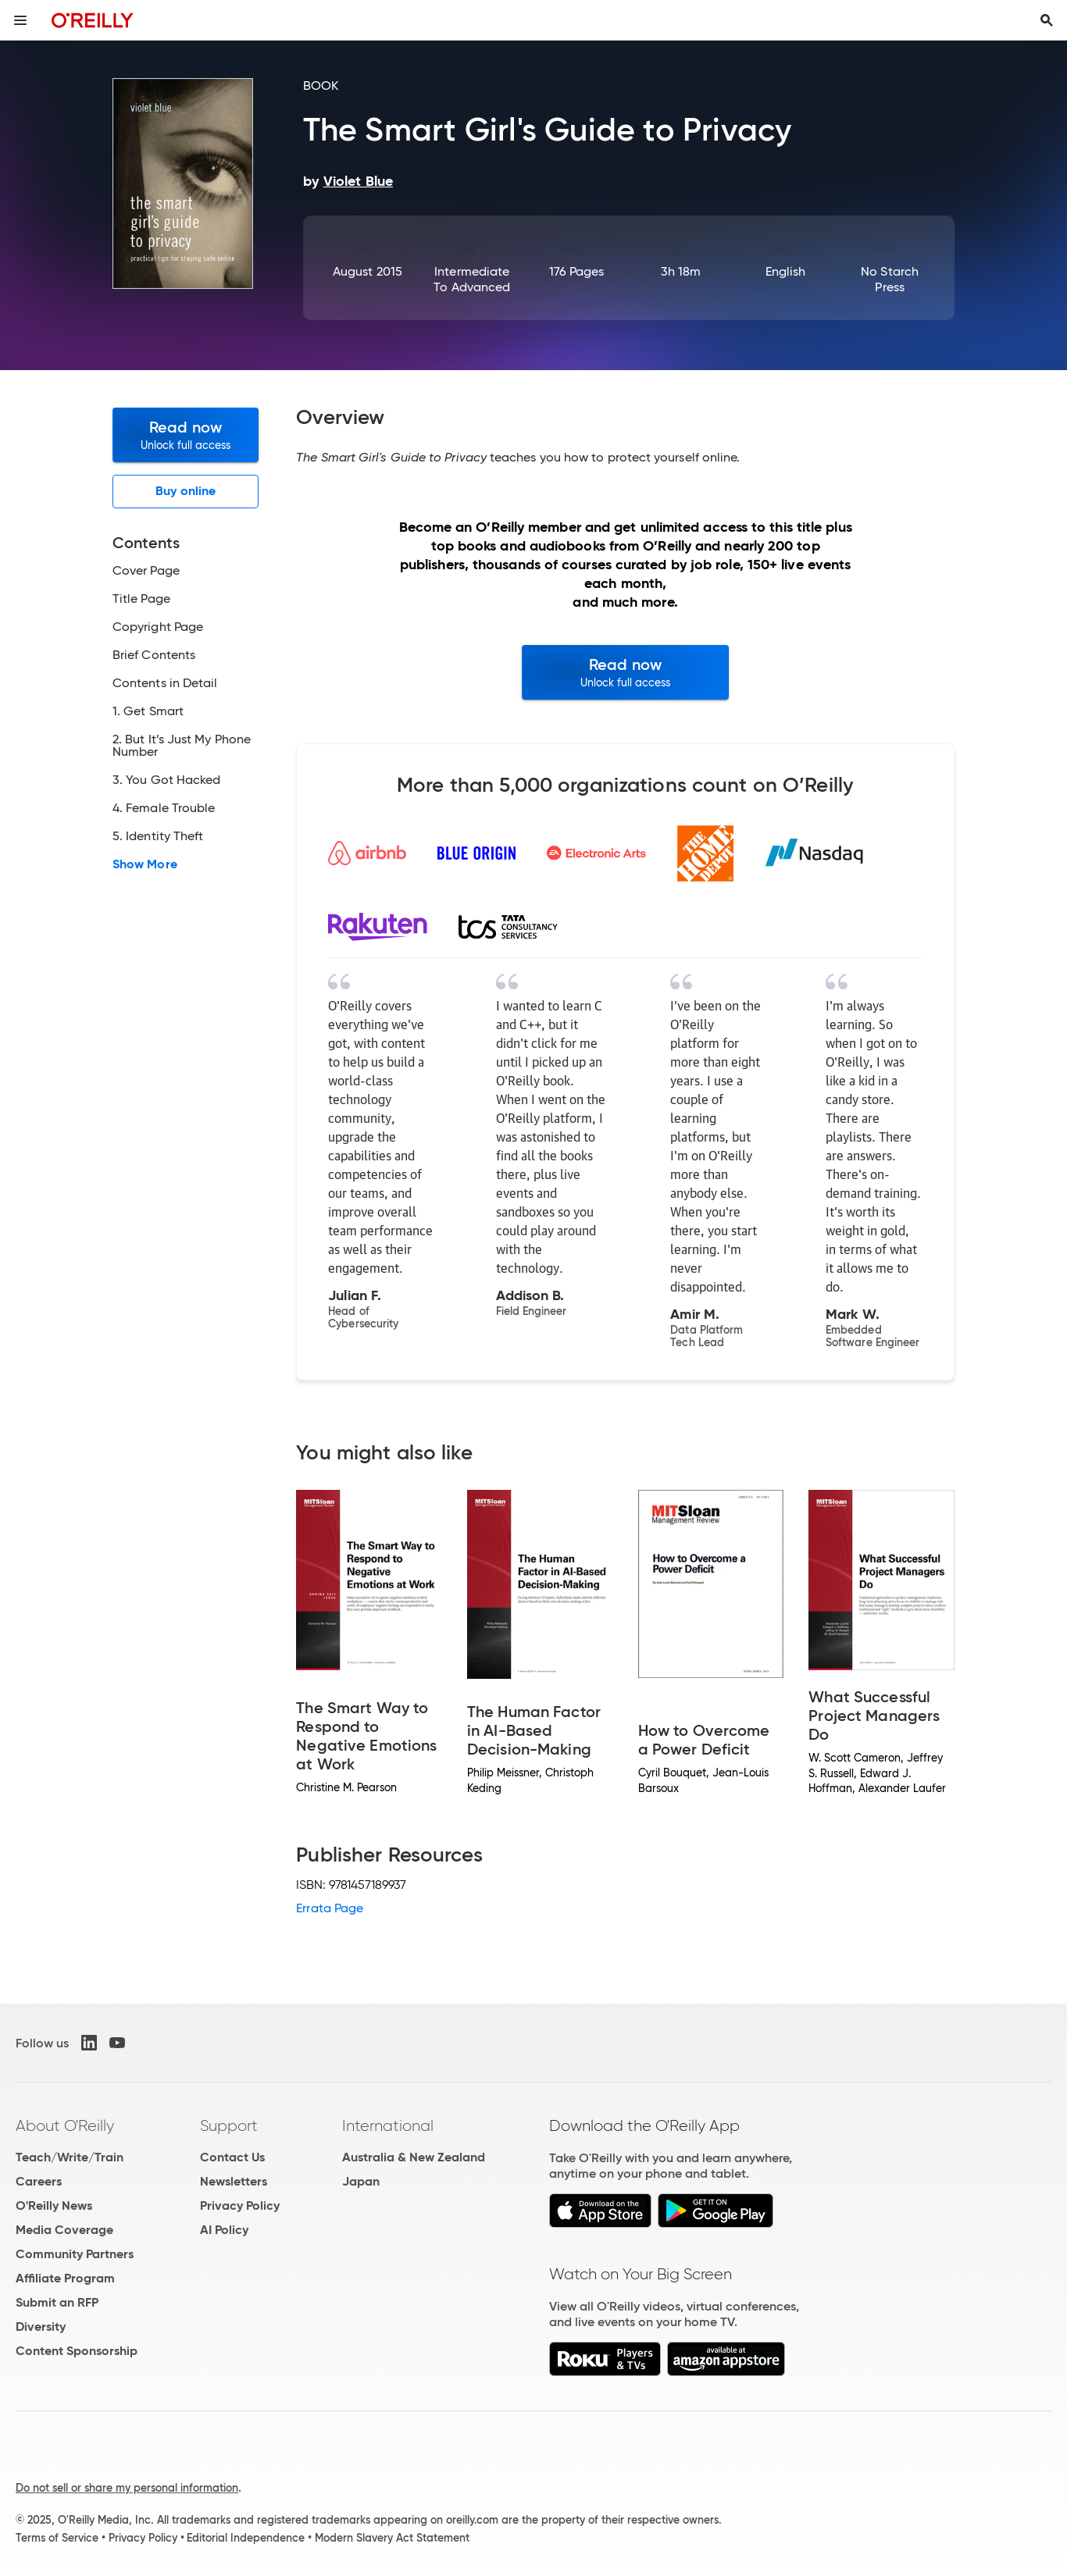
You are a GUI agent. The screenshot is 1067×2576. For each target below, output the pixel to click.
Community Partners (75, 2254)
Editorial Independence (246, 2538)
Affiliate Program (65, 2278)
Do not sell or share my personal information (127, 2488)
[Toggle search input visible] (1046, 20)
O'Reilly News (54, 2205)
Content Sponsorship (76, 2351)
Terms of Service (57, 2538)
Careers (39, 2181)
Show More (144, 864)
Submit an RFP (57, 2302)
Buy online (185, 491)
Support (229, 2125)
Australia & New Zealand (413, 2157)
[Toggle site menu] (20, 20)
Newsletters (233, 2181)
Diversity (41, 2326)
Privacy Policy (240, 2205)
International (388, 2125)
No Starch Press (890, 279)
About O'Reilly (65, 2125)
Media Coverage (64, 2229)
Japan (361, 2181)
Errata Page (329, 1908)
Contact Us (232, 2157)
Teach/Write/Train (69, 2157)
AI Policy (224, 2229)
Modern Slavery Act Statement (392, 2538)
